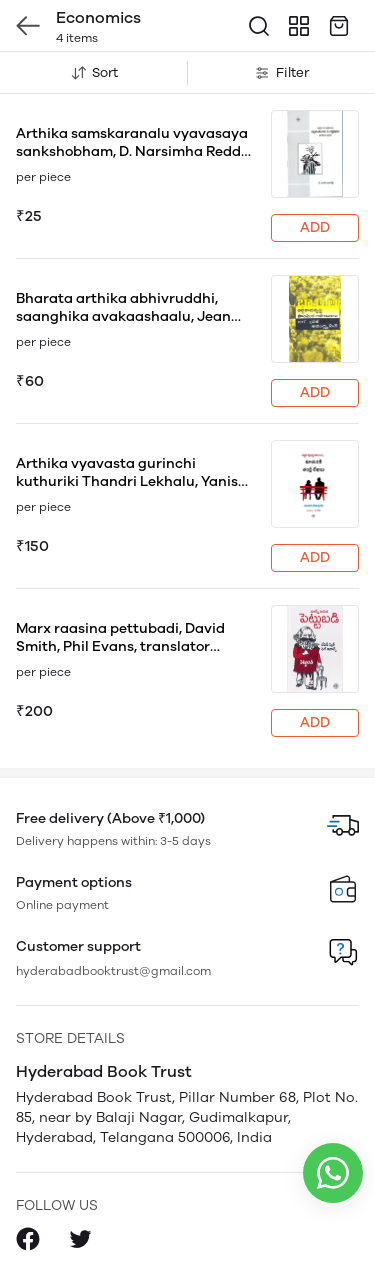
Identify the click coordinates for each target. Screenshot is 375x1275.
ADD (315, 227)
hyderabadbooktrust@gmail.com (113, 971)
